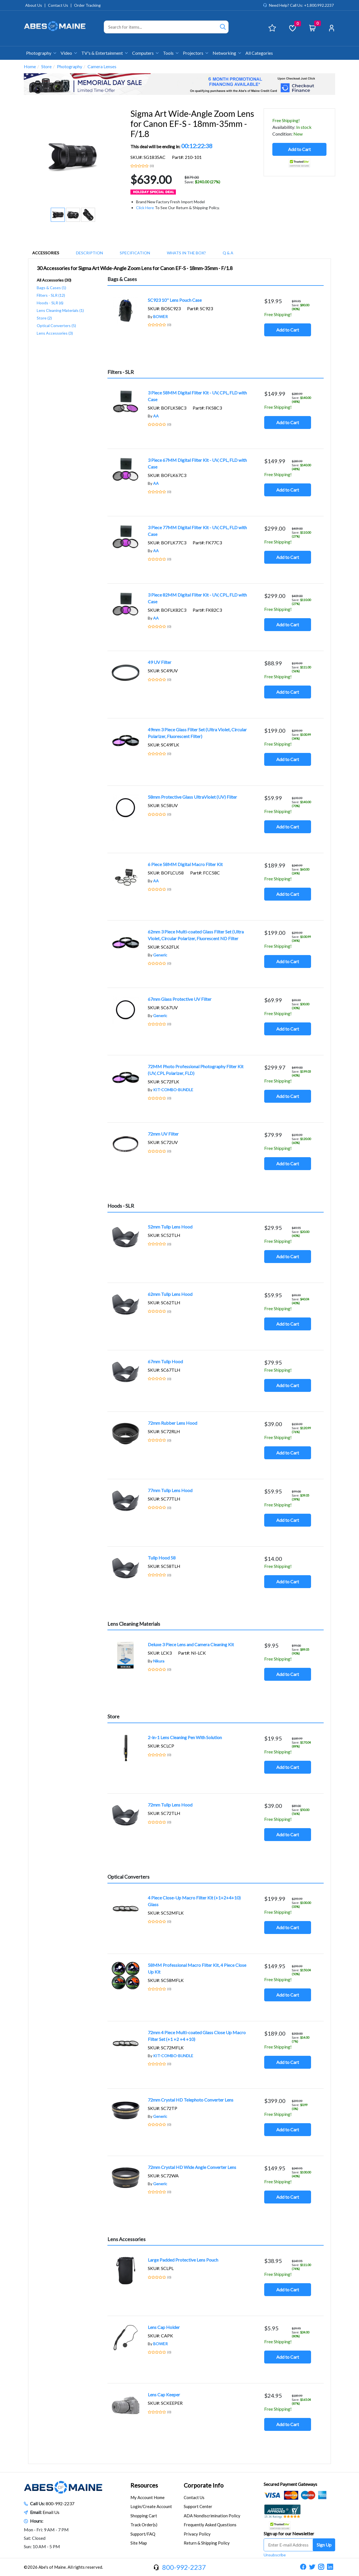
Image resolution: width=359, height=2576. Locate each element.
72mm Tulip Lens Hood (170, 1804)
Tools (170, 53)
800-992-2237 (60, 2503)
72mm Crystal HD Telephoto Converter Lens (190, 2099)
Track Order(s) (143, 2524)
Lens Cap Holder (164, 2327)
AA (156, 416)
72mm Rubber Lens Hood (172, 1423)
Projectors (195, 53)
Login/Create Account (151, 2506)
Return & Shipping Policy (207, 2542)
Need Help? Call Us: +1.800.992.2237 (301, 5)
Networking (227, 53)
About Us (33, 5)
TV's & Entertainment (104, 53)
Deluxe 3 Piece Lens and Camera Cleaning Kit (191, 1644)
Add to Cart (299, 149)
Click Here (145, 207)
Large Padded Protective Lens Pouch (183, 2259)
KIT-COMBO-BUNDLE (173, 1089)
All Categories (259, 53)
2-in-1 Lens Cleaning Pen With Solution (185, 1737)
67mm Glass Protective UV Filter (179, 999)
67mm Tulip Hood (165, 1361)
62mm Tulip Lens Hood (170, 1294)
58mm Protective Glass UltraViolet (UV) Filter (192, 797)
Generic (160, 955)
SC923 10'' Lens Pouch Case (175, 300)
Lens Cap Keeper (164, 2394)
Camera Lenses (102, 66)
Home (30, 66)
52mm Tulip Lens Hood (170, 1226)
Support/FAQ (142, 2533)
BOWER (160, 316)
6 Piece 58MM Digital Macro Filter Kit (185, 864)
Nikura (158, 1661)
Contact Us (58, 5)
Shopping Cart (143, 2515)
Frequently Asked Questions (210, 2524)
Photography (41, 53)
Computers (145, 53)
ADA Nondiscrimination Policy (212, 2515)
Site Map (138, 2542)
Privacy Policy (197, 2533)
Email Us (51, 2512)
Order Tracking (87, 5)
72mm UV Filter (163, 1133)
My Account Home (147, 2497)
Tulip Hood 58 (162, 1557)
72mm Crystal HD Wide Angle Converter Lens (192, 2167)
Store (46, 66)
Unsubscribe (275, 2554)
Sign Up (324, 2544)
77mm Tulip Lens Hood (170, 1490)
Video (69, 53)
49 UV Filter (159, 662)
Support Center (198, 2506)
